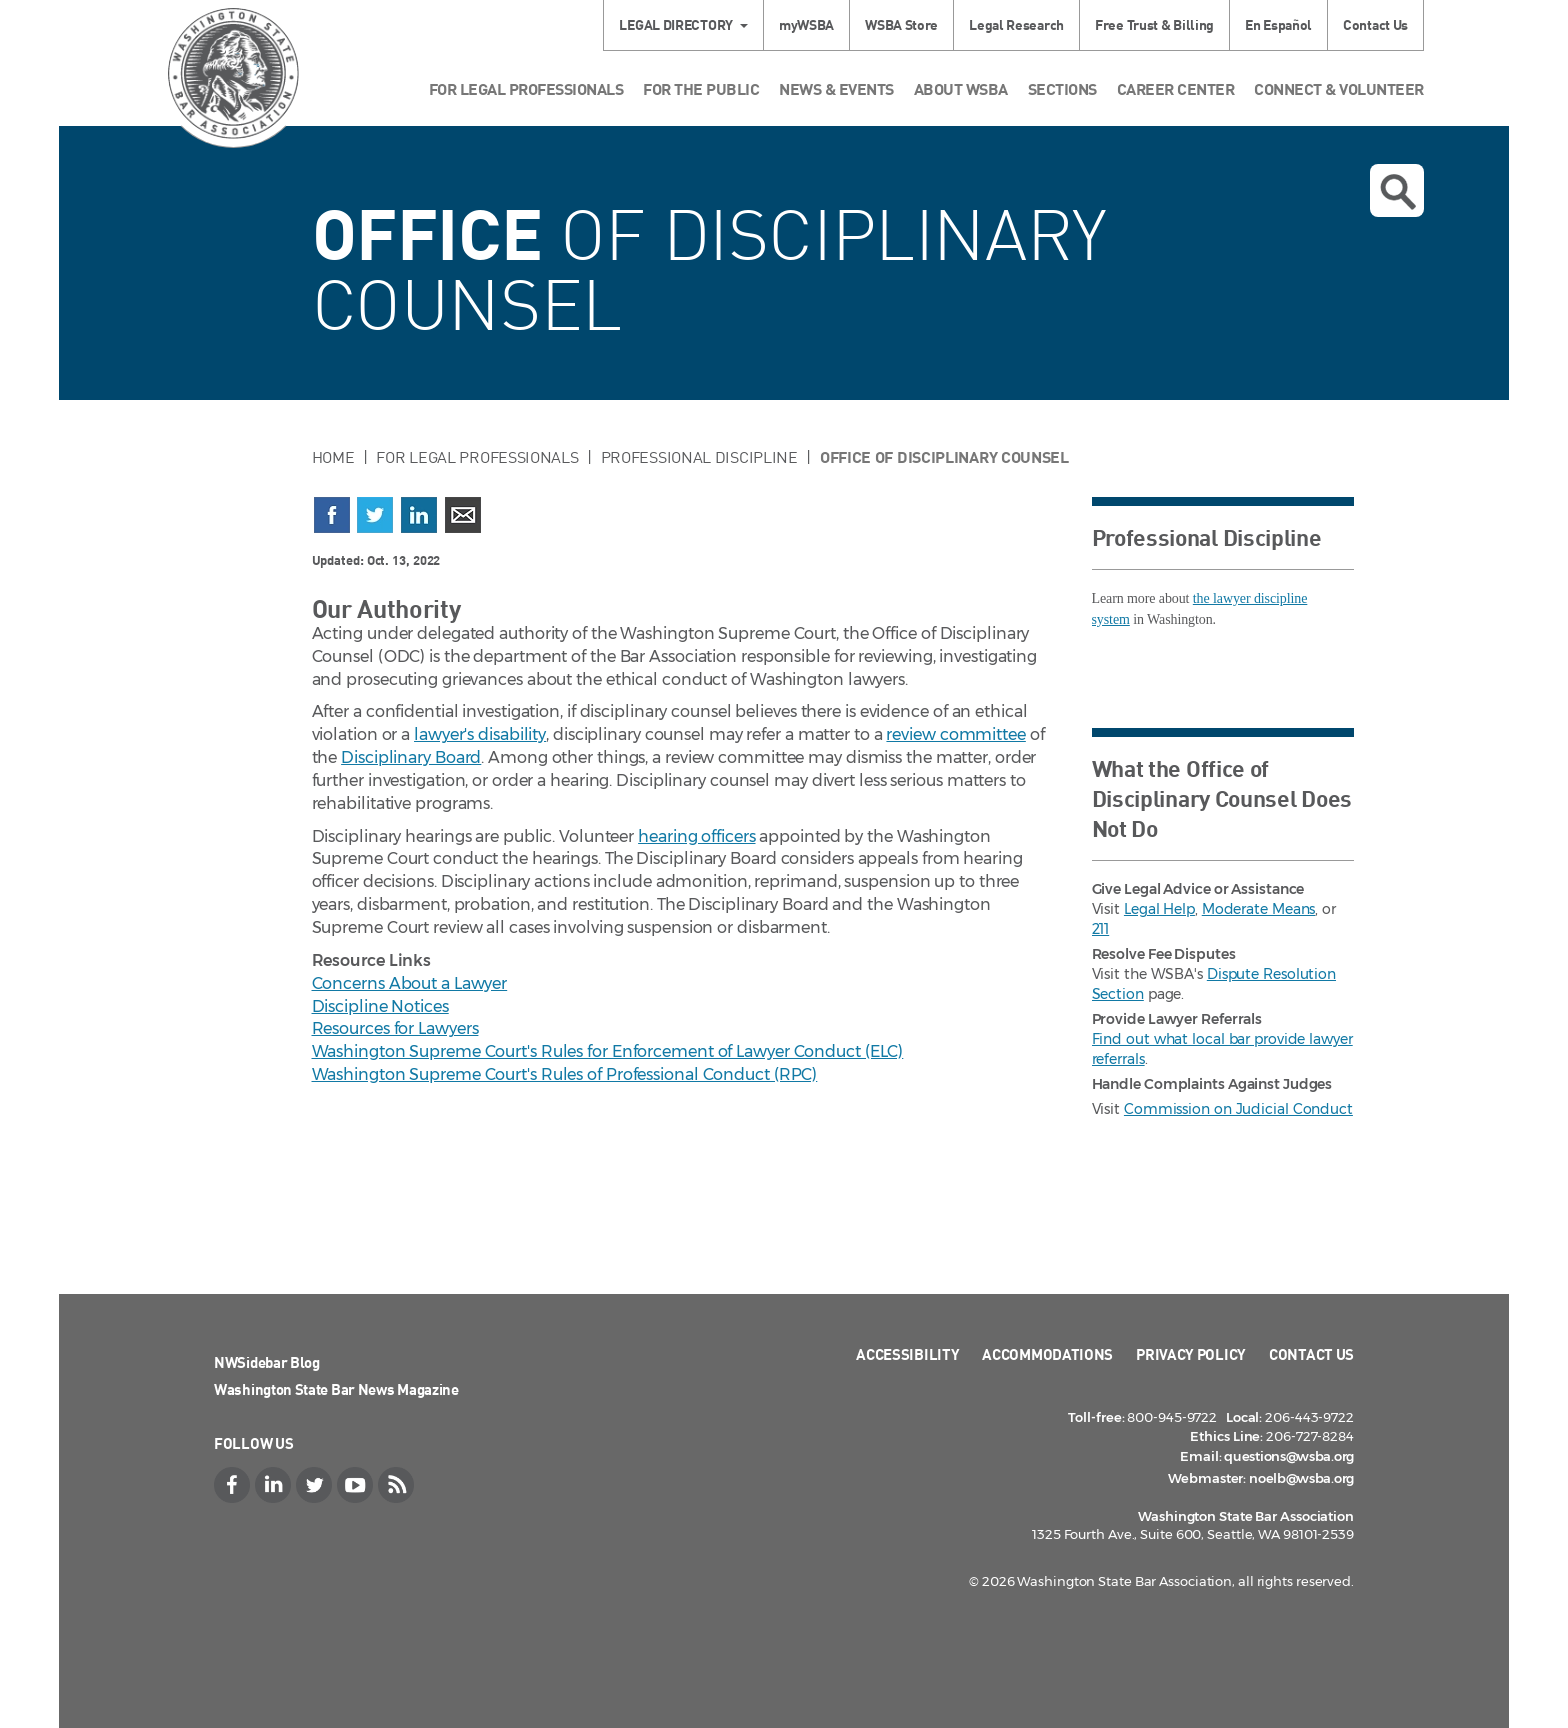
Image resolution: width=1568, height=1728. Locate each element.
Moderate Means (1259, 909)
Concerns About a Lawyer (410, 983)
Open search (1398, 192)
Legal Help (1159, 909)
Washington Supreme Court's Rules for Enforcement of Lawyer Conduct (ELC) (608, 1051)
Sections (1062, 88)
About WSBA (961, 88)
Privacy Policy (1191, 1354)
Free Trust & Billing (1154, 24)
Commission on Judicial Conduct (1238, 1109)
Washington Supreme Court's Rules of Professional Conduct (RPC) (565, 1074)
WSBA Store (901, 24)
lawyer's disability (480, 734)
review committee (955, 734)
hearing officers (696, 836)
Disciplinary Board (411, 757)
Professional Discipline (699, 457)
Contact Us (1375, 24)
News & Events (836, 88)
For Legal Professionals (526, 88)
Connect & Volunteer (1339, 88)
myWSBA (806, 24)
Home (333, 457)
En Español (1278, 24)
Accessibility (907, 1354)
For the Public (701, 88)
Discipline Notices (380, 1006)
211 (1101, 929)
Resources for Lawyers (395, 1028)
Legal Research (1016, 24)
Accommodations (1047, 1354)
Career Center (1176, 88)
